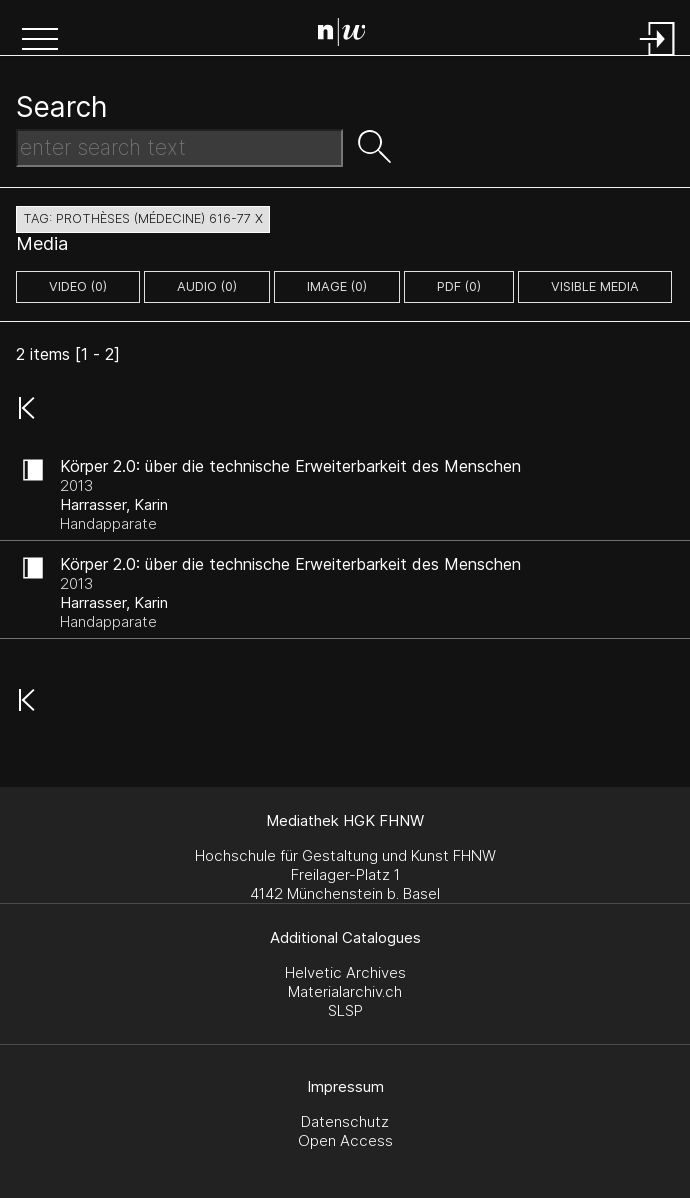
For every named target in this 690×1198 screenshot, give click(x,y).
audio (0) (207, 286)
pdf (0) (459, 286)
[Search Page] (349, 35)
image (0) (337, 286)
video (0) (78, 286)
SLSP (345, 1010)
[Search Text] (179, 148)
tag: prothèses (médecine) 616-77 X (143, 218)
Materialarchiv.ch (345, 991)
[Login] (658, 57)
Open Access (345, 1140)
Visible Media (595, 286)
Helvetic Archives (345, 972)
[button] (40, 41)
